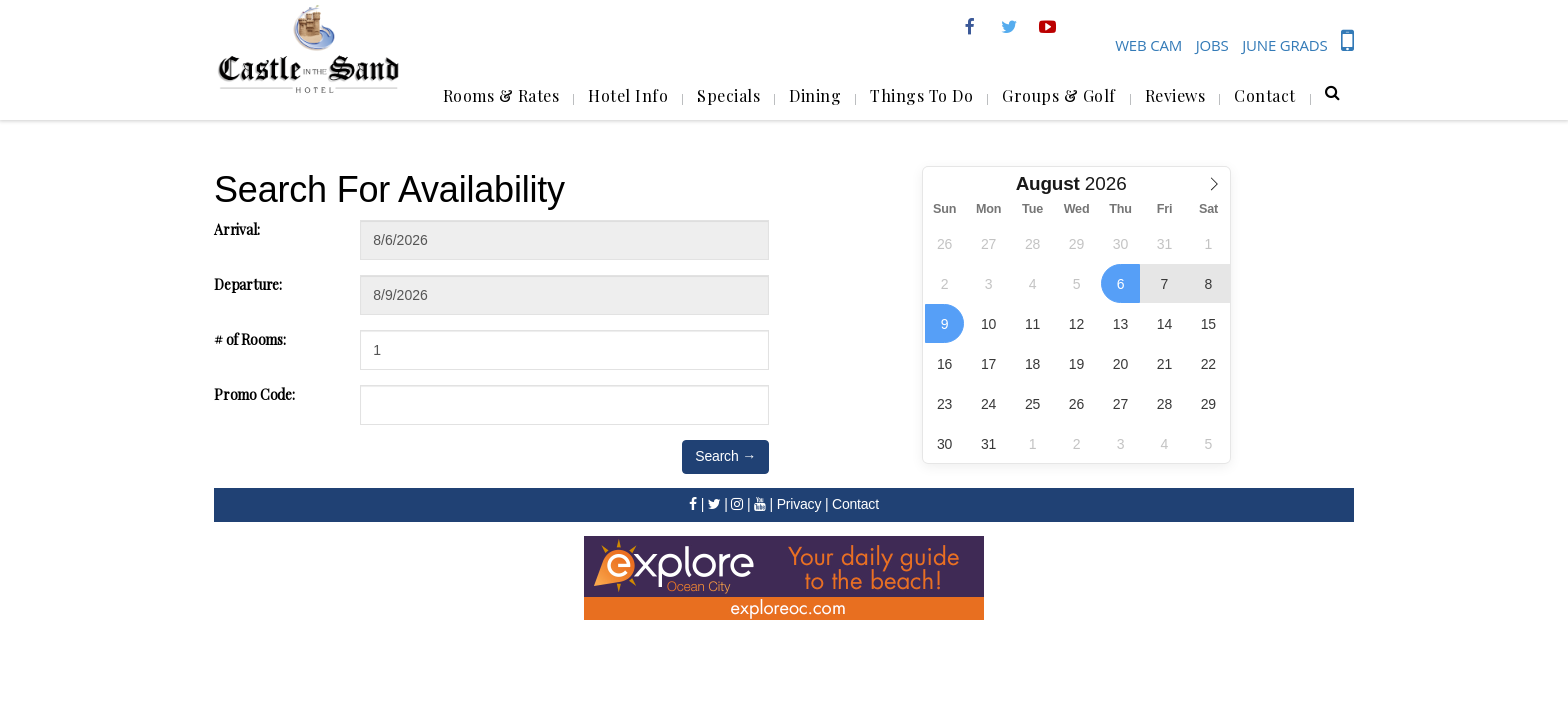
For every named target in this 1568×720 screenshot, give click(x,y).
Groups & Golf (1059, 95)
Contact (1265, 95)
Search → (725, 456)
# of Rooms (250, 339)
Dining (815, 95)
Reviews (1175, 95)
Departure (248, 284)
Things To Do (921, 95)
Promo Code (254, 394)
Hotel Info (628, 95)
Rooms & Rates (501, 95)
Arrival (236, 229)
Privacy (799, 504)
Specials (728, 95)
